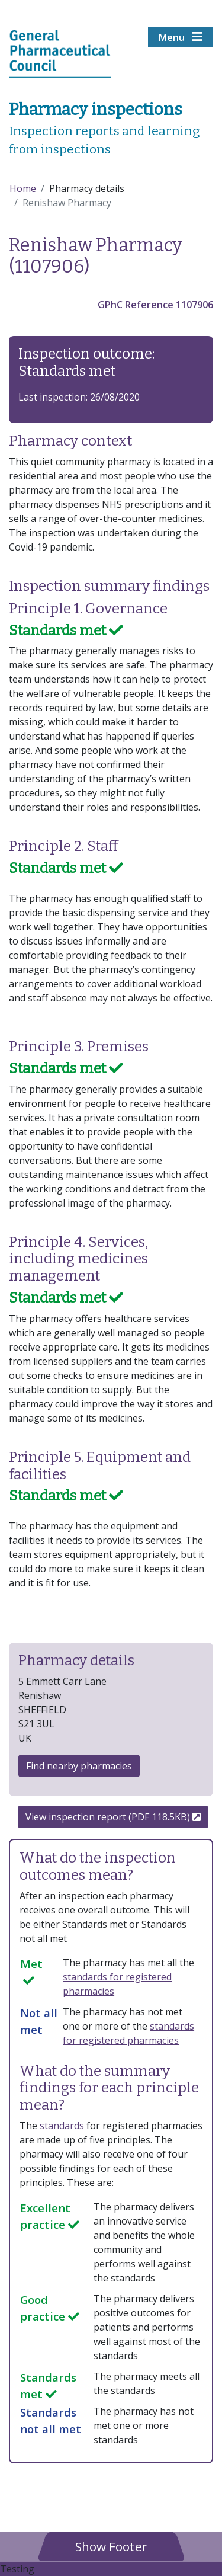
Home (22, 188)
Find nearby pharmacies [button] (79, 1765)
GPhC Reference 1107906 (155, 304)
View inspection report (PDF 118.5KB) (113, 1816)
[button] (111, 2546)
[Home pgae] (60, 52)
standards (62, 2125)
